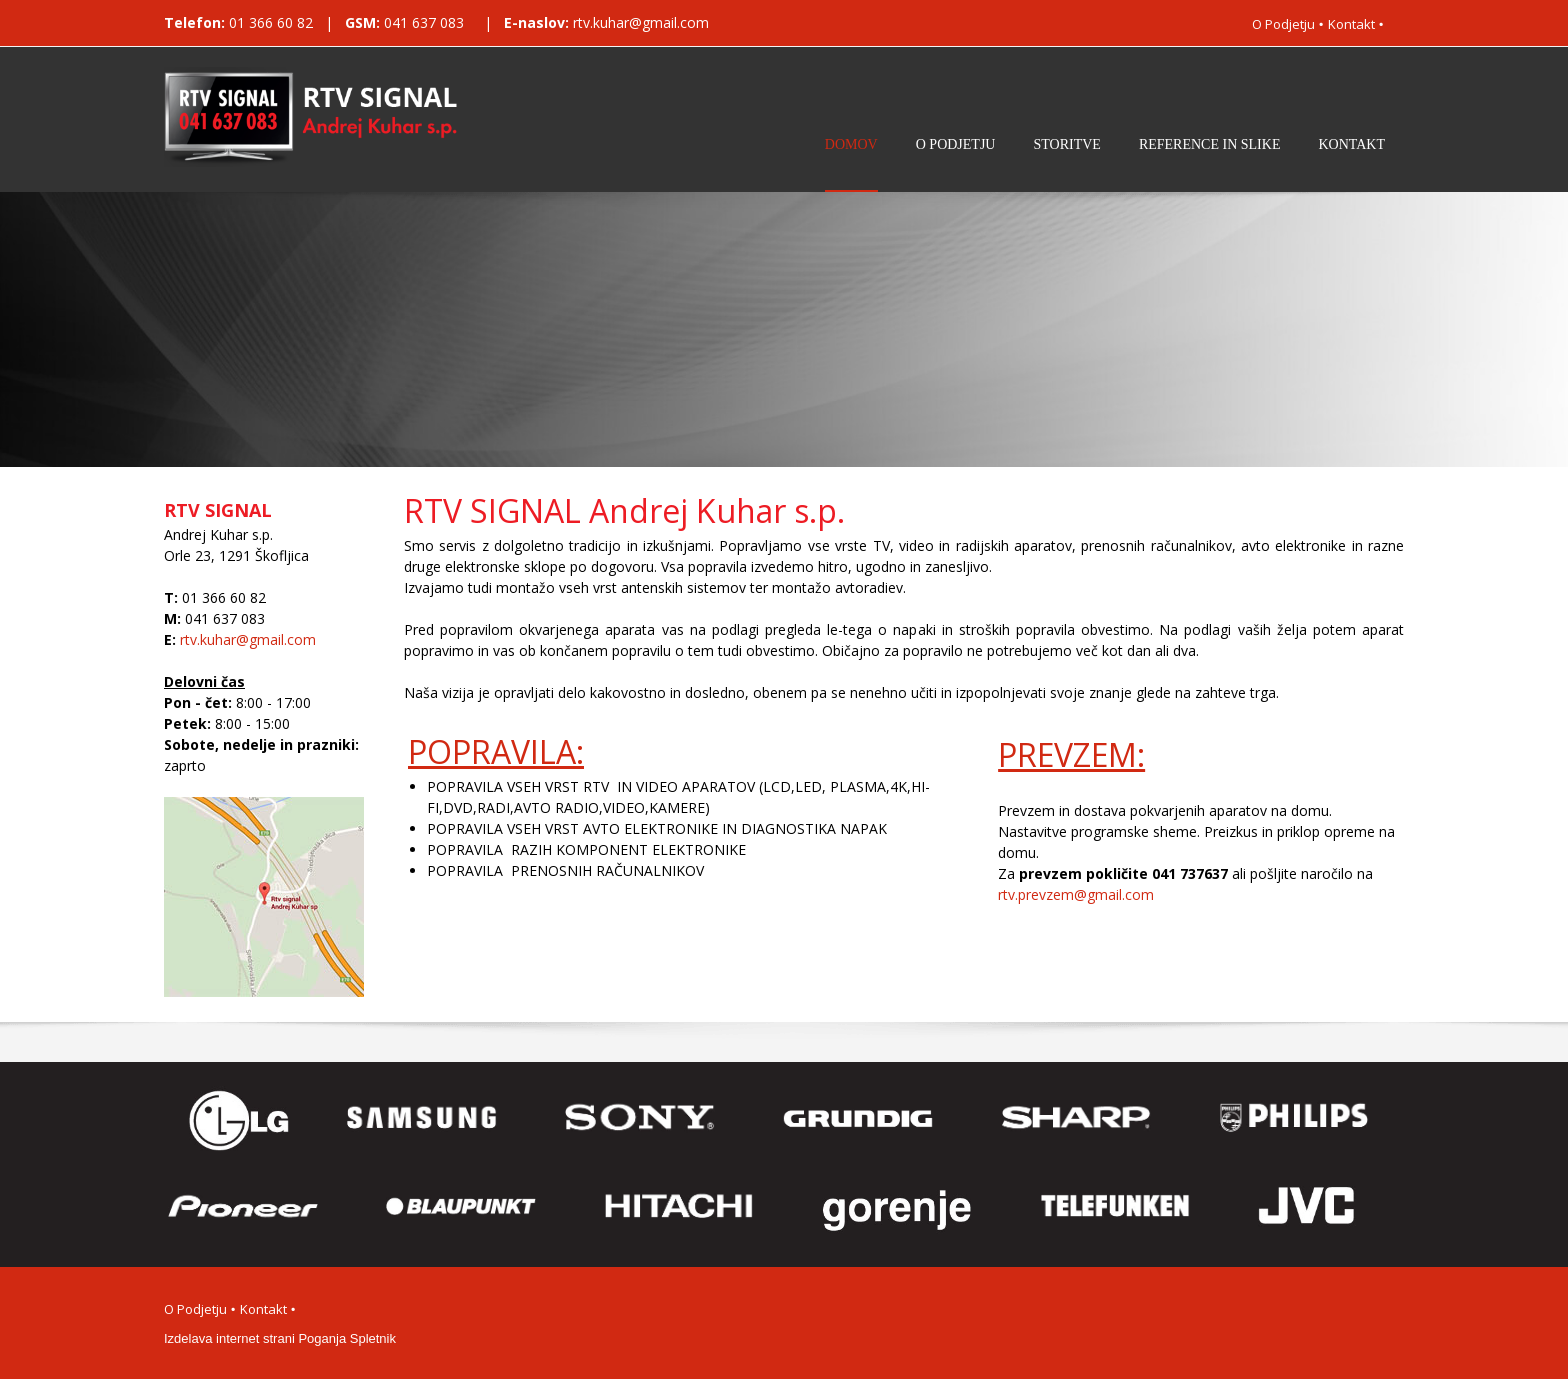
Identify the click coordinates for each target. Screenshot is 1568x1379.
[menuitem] (851, 161)
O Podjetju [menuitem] (1283, 24)
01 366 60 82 (271, 22)
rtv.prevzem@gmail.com (1076, 894)
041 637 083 (426, 22)
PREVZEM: (1071, 754)
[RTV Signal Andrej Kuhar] (321, 117)
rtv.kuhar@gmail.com (641, 22)
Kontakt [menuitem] (1351, 24)
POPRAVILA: (496, 751)
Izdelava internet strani (229, 1338)
